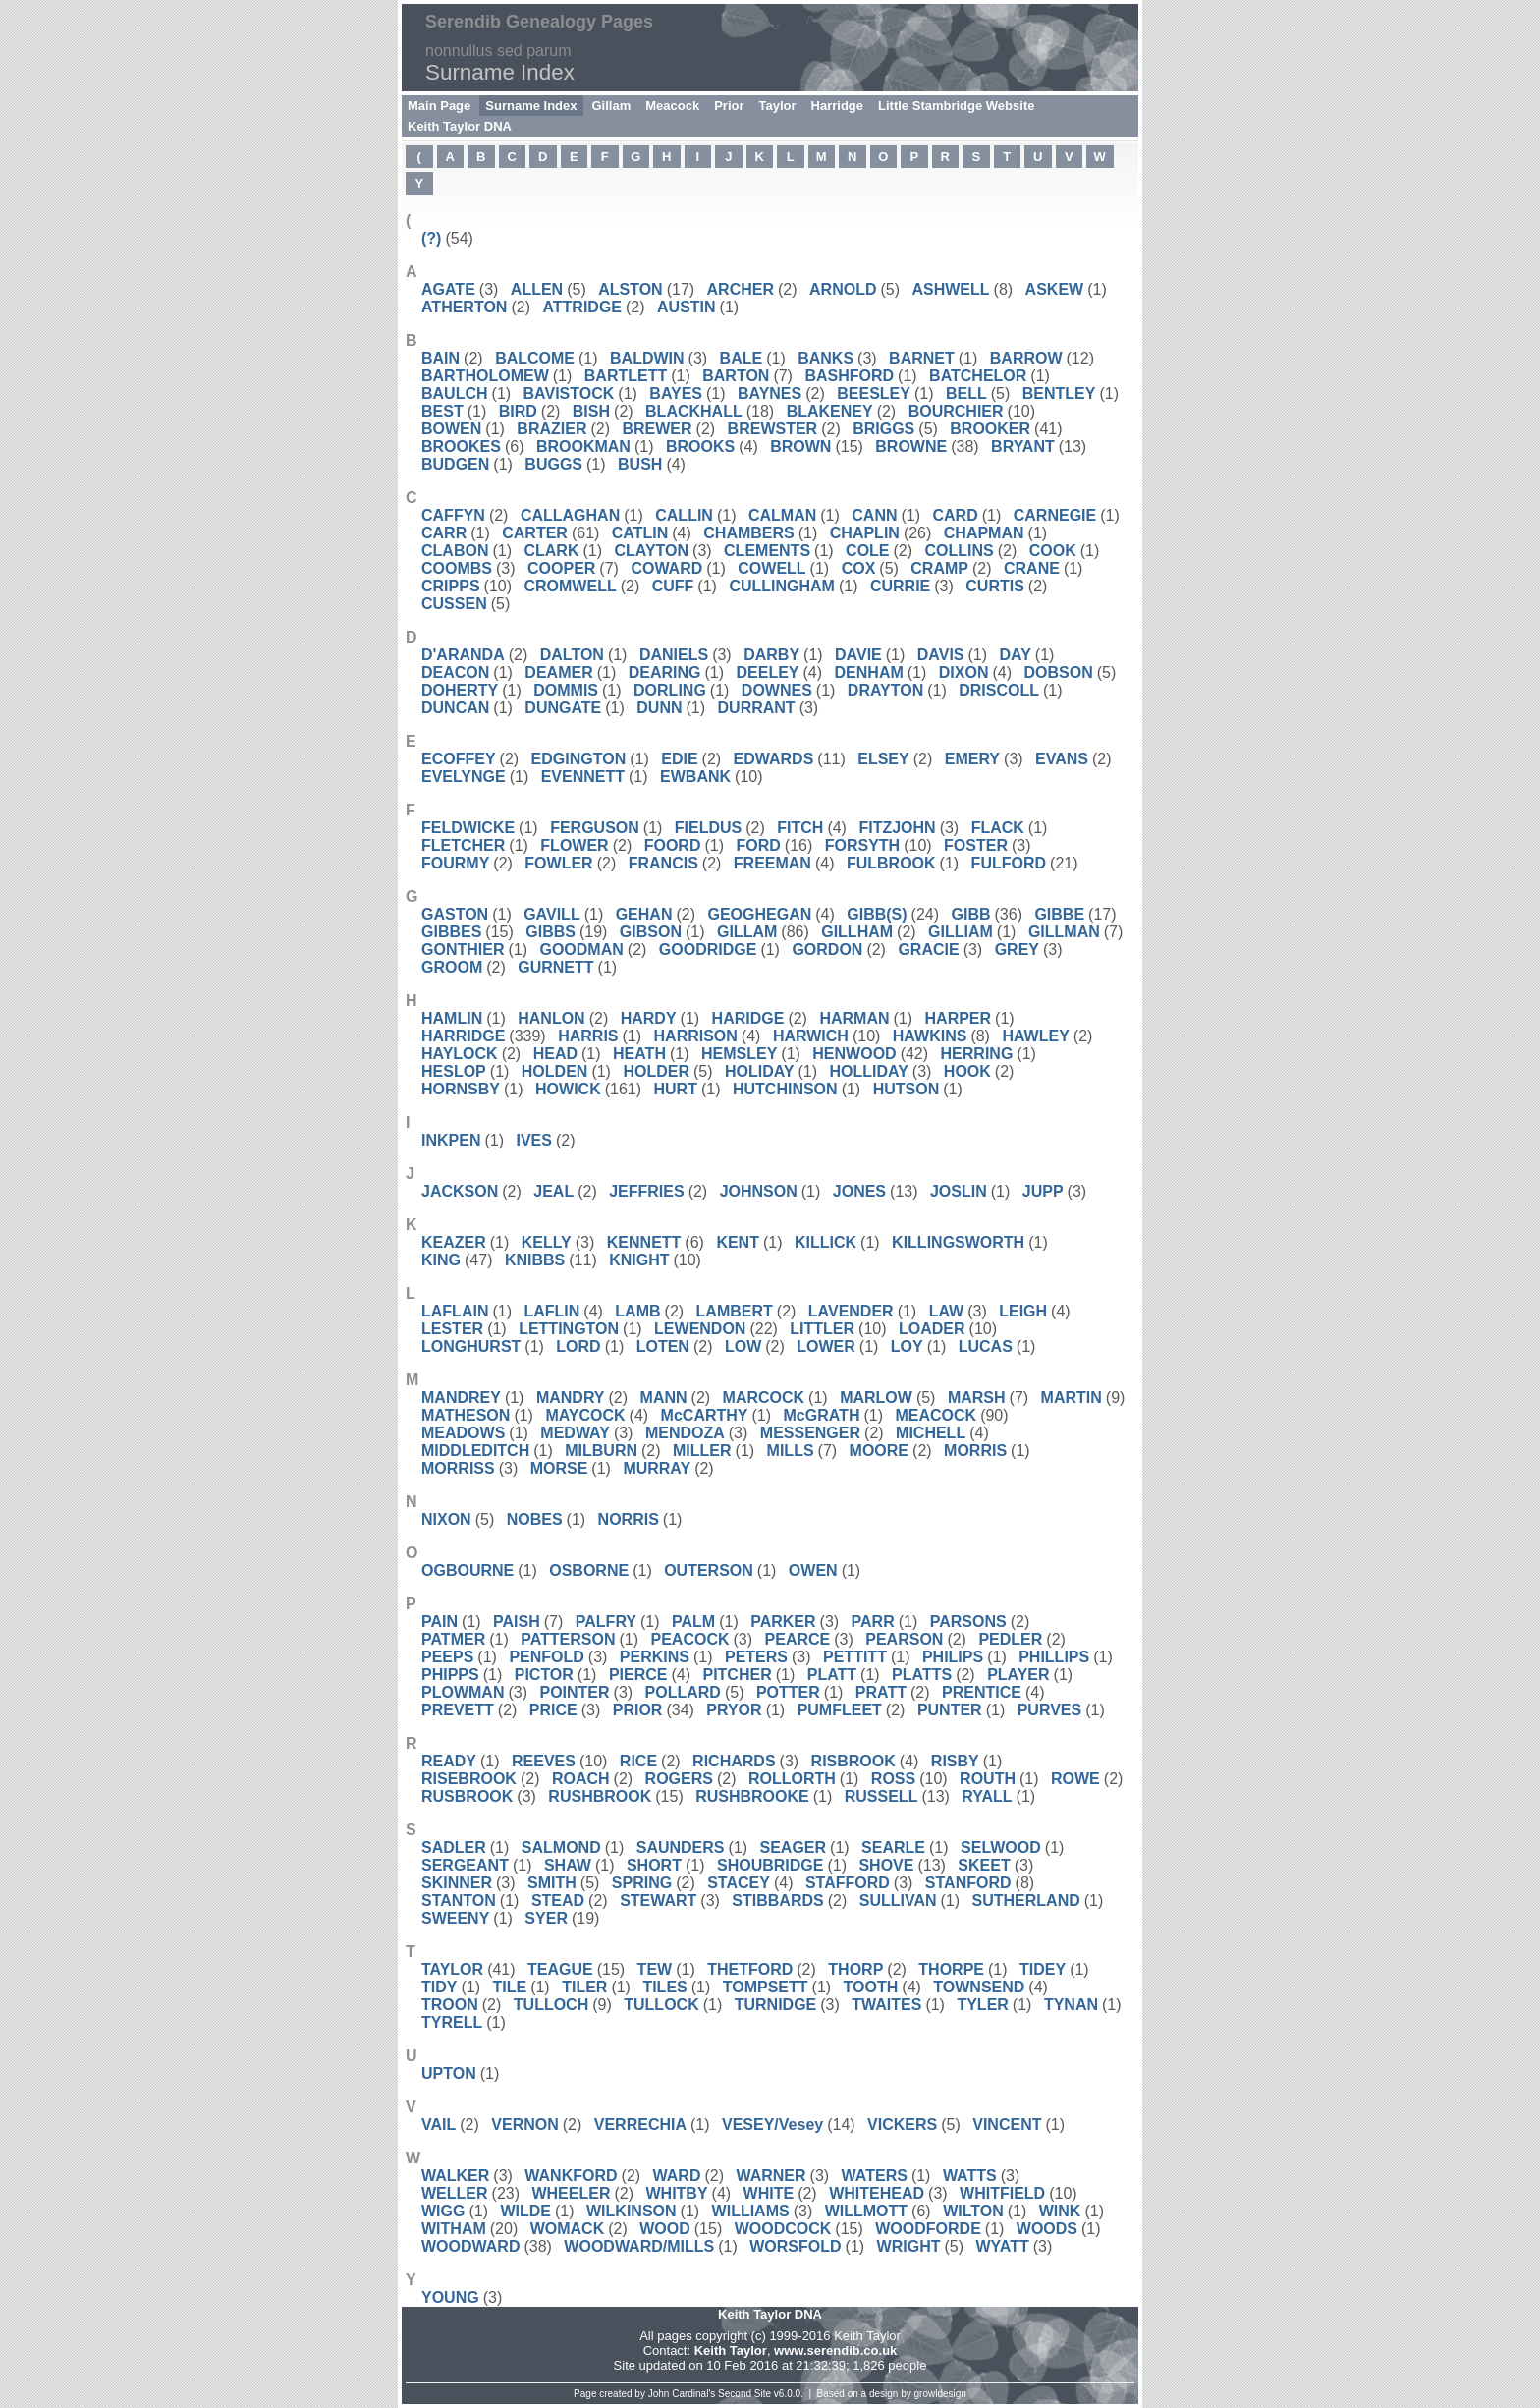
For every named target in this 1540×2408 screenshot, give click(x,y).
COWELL (771, 568)
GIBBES (451, 932)
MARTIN (1071, 1397)
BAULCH (454, 393)
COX (859, 568)
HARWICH (811, 1036)
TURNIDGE (776, 2004)
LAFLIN (551, 1311)
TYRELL (451, 2022)
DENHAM (869, 672)
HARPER (958, 1018)
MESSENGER (810, 1433)
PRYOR (733, 1710)
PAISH (516, 1621)
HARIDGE (748, 1018)
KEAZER (453, 1242)
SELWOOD (1001, 1847)
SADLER (453, 1847)
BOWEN (451, 428)
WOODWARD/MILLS (639, 2246)
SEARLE (893, 1847)
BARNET (922, 358)
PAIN (439, 1621)
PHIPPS (450, 1674)
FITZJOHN (896, 827)
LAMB (637, 1311)
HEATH (639, 1053)
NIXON (446, 1519)
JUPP (1043, 1191)
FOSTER (976, 845)
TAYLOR (452, 1969)
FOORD (672, 845)
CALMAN (782, 515)
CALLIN (684, 515)
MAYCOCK (585, 1415)
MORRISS (458, 1468)
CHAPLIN (865, 533)
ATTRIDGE (582, 307)
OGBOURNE (467, 1570)
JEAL (553, 1191)
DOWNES (777, 690)
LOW (743, 1346)
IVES (533, 1140)
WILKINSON (631, 2211)
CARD (955, 515)
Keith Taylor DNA (460, 126)
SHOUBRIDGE (770, 1865)
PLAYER (1018, 1674)
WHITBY (676, 2193)
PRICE (553, 1710)
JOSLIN (958, 1191)
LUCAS (986, 1346)
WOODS (1047, 2228)
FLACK (997, 827)
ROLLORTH (792, 1778)
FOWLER (558, 863)
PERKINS (654, 1657)
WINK (1060, 2211)
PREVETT (457, 1710)
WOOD (664, 2228)
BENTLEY (1059, 393)
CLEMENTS (767, 550)
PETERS (756, 1657)
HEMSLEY (739, 1053)
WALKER (455, 2175)
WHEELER (570, 2193)
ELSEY (882, 759)
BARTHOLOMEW (485, 375)
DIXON (964, 672)
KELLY (547, 1242)
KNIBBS (535, 1260)
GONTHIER (462, 949)
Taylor (778, 105)
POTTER (788, 1692)
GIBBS (550, 932)
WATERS (875, 2175)
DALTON (572, 654)
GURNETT (555, 967)
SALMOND (561, 1847)
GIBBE (1059, 914)
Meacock (672, 105)
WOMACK (567, 2228)
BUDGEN (455, 464)
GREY (1017, 949)
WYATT (1001, 2246)
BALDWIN (647, 358)
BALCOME (535, 358)
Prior (728, 105)
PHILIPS (952, 1657)
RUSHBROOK (599, 1796)
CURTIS (994, 586)
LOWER (826, 1346)
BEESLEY (873, 393)
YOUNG (450, 2297)
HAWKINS (930, 1036)
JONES (859, 1191)
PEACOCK (690, 1639)
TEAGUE (560, 1969)
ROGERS (679, 1778)
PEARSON (904, 1639)
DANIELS (673, 654)
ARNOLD (842, 289)
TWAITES (886, 2004)
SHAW (567, 1865)
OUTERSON (708, 1570)
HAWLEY (1035, 1036)
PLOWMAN (462, 1692)
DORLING (669, 690)
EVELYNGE (463, 776)
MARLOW (876, 1397)
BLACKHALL (693, 411)
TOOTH (871, 1987)
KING (441, 1260)
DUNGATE (562, 708)
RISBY (955, 1761)
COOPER (561, 568)
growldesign (940, 2393)
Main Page (439, 105)
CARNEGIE (1055, 515)
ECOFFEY (458, 759)
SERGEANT (465, 1865)
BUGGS (553, 464)
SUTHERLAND (1026, 1900)
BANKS (825, 358)
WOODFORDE (928, 2228)
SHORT (654, 1865)
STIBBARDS (777, 1900)
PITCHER (736, 1674)
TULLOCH (551, 2004)
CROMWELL (569, 586)
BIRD (518, 411)
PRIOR (638, 1710)
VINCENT (1006, 2124)
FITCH (800, 827)
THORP (855, 1969)
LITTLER (822, 1328)
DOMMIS (565, 690)
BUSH (640, 464)
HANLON (551, 1018)
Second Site (744, 2393)
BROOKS (700, 446)
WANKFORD (570, 2175)
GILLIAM (960, 932)
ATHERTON (464, 307)
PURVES (1050, 1710)
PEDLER (1010, 1639)
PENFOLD (546, 1657)
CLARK (550, 550)
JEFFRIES (646, 1191)
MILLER (702, 1450)
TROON (449, 2004)
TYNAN (1071, 2004)
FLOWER (574, 845)
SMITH (552, 1883)
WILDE (525, 2211)
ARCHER (740, 289)
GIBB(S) (877, 914)
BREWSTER (773, 428)
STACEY (738, 1883)
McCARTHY (704, 1415)
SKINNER (456, 1883)
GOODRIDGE (708, 949)
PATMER (453, 1639)
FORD (758, 845)
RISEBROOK (469, 1778)
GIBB (971, 914)
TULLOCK (661, 2004)
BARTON (735, 375)
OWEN (813, 1570)
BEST (442, 411)
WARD (677, 2175)
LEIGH (1023, 1311)
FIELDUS (708, 827)
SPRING (642, 1883)
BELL (966, 393)
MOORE (879, 1450)
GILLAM (747, 932)
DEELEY (768, 672)
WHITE (769, 2193)
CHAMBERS (748, 533)
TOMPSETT (765, 1987)
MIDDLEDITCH (475, 1450)
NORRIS (628, 1519)
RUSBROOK (467, 1796)
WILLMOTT (866, 2211)
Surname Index (531, 105)
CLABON (454, 550)
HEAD (555, 1053)
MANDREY (461, 1397)
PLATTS (922, 1674)
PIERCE (638, 1674)
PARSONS (968, 1621)
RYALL (987, 1796)
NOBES (535, 1519)
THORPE (951, 1969)
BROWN (800, 446)
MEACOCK (935, 1415)
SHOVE (885, 1865)
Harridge (837, 105)
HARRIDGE (463, 1036)
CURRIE (900, 586)
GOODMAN (581, 949)
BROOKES (461, 446)
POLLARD (683, 1692)
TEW (655, 1969)
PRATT (881, 1692)
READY (448, 1761)
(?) (431, 238)
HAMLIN (451, 1018)
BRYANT (1023, 446)
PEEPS (447, 1657)
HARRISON (696, 1036)
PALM (693, 1621)
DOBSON (1057, 672)
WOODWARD (470, 2246)
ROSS (893, 1778)
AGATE (448, 289)
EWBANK (695, 776)
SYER (546, 1918)
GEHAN (644, 914)
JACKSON (459, 1191)
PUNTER (949, 1710)
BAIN (440, 358)
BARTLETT (625, 375)
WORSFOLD (795, 2246)
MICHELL (930, 1433)
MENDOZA (685, 1433)
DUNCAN (455, 708)
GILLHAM (857, 932)
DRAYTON (885, 690)
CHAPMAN (984, 533)
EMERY (972, 759)
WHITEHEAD (876, 2193)
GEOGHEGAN (759, 914)
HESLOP (453, 1071)
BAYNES (769, 393)
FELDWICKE (468, 827)
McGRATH (822, 1415)
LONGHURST (471, 1346)
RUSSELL (881, 1796)
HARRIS (588, 1036)
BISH (591, 411)
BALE (741, 358)
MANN (664, 1397)
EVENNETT (583, 776)
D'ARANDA (463, 654)
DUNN (659, 708)
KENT (737, 1242)
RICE (638, 1761)
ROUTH (988, 1778)
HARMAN (854, 1018)
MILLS (790, 1450)
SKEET (984, 1865)
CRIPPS (450, 586)
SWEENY (455, 1918)
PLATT (831, 1674)
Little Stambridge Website (956, 105)
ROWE (1075, 1778)
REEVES (544, 1761)
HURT (675, 1089)
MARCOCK (764, 1397)
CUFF (673, 586)
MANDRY (570, 1397)
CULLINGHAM (782, 586)
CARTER (535, 533)
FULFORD (1008, 863)
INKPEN (450, 1140)
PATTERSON (568, 1639)
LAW (946, 1311)
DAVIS (940, 654)
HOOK (967, 1071)
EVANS (1061, 759)
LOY (907, 1346)
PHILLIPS (1053, 1657)
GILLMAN (1064, 932)
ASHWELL (950, 289)
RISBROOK (853, 1761)
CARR (444, 533)
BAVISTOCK (569, 393)
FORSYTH (862, 845)
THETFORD (750, 1969)
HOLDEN (555, 1071)
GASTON (454, 914)
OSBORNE (589, 1570)
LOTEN (662, 1346)
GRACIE (928, 949)
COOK (1052, 550)
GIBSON (651, 932)
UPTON (448, 2073)
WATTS (970, 2175)
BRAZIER (551, 428)
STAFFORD (847, 1883)
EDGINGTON (579, 759)
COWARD (666, 568)
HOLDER (656, 1071)
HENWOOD (854, 1053)
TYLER (982, 2004)
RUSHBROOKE (752, 1796)
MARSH (977, 1397)
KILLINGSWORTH (958, 1242)
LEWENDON (699, 1328)
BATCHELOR (977, 375)
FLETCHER (463, 845)
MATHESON (465, 1415)
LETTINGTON (569, 1328)
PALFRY (606, 1621)
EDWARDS (774, 759)
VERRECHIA (640, 2124)
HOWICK (568, 1089)
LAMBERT (734, 1311)
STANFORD (968, 1883)
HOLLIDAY (869, 1071)
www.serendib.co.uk (835, 2350)
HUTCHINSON (785, 1089)
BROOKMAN (583, 446)
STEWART (658, 1900)
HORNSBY (460, 1089)
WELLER (454, 2193)
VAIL (438, 2124)
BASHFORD (849, 375)
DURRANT (757, 708)
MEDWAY (575, 1433)
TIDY (439, 1987)
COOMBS (456, 568)
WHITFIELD (1002, 2193)
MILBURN (601, 1450)
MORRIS (975, 1450)
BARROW (1026, 358)
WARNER (770, 2175)
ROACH (581, 1778)
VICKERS (902, 2124)
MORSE (559, 1468)
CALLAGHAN (570, 515)
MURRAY (656, 1468)
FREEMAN (772, 863)
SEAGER (793, 1847)
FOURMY (455, 863)
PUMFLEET (840, 1710)
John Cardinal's (682, 2393)
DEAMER (558, 672)
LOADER (932, 1328)
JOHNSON (759, 1191)
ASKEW (1054, 289)
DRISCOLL (999, 690)
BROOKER (990, 428)
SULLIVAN (898, 1900)
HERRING (977, 1053)
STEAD (557, 1900)
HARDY (649, 1018)
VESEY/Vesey (772, 2124)
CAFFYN (453, 515)
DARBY (771, 654)
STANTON (458, 1900)
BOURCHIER (956, 411)
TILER (584, 1987)
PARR (873, 1621)
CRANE (1032, 568)
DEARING (665, 672)
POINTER (574, 1692)
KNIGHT (639, 1260)
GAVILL (551, 914)
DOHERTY (459, 690)
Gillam (612, 105)
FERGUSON (594, 827)
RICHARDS (733, 1761)
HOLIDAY (760, 1071)
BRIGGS (883, 428)
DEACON (455, 672)
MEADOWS (463, 1433)
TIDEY (1042, 1969)
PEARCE (798, 1639)
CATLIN (640, 533)
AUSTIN (686, 307)
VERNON (524, 2124)
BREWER (656, 428)
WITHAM (453, 2228)
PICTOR (544, 1674)
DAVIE (858, 654)
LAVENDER (851, 1311)
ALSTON (630, 289)
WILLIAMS (751, 2211)
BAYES (675, 393)
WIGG (443, 2211)
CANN (874, 515)
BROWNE (911, 446)
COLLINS (959, 550)
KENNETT (644, 1242)
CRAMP (939, 568)
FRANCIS (663, 863)
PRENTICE (981, 1692)
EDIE (679, 759)
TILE (509, 1987)
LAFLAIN (454, 1311)
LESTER (452, 1328)
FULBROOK (891, 863)
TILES (664, 1987)
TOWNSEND (978, 1987)
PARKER (782, 1621)
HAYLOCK (459, 1053)
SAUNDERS (680, 1847)
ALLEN (537, 289)
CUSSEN (454, 603)
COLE (867, 550)
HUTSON (906, 1089)
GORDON (827, 949)
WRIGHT (909, 2246)
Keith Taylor (730, 2350)
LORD (578, 1346)
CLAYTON (651, 550)
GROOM (451, 967)
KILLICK (825, 1242)
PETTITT (855, 1657)
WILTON (973, 2211)
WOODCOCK (783, 2228)
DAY (1015, 654)
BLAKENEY (830, 411)
